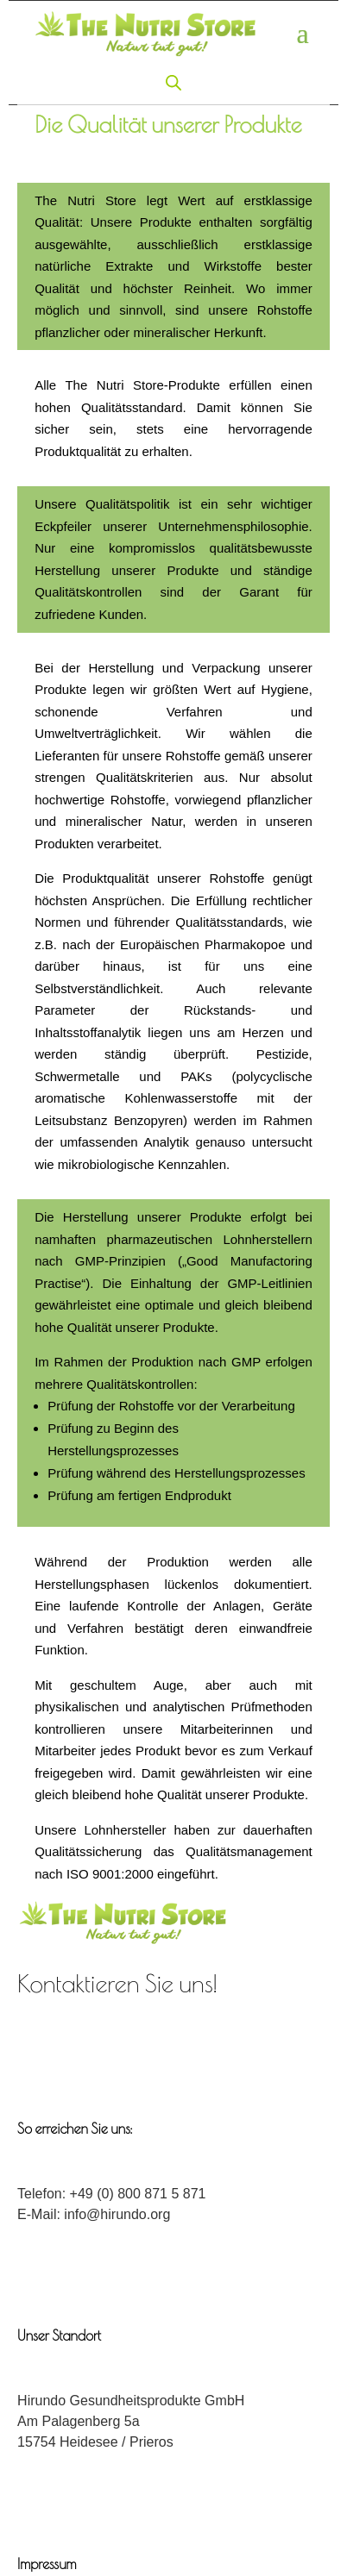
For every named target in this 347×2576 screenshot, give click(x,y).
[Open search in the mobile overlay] (173, 83)
